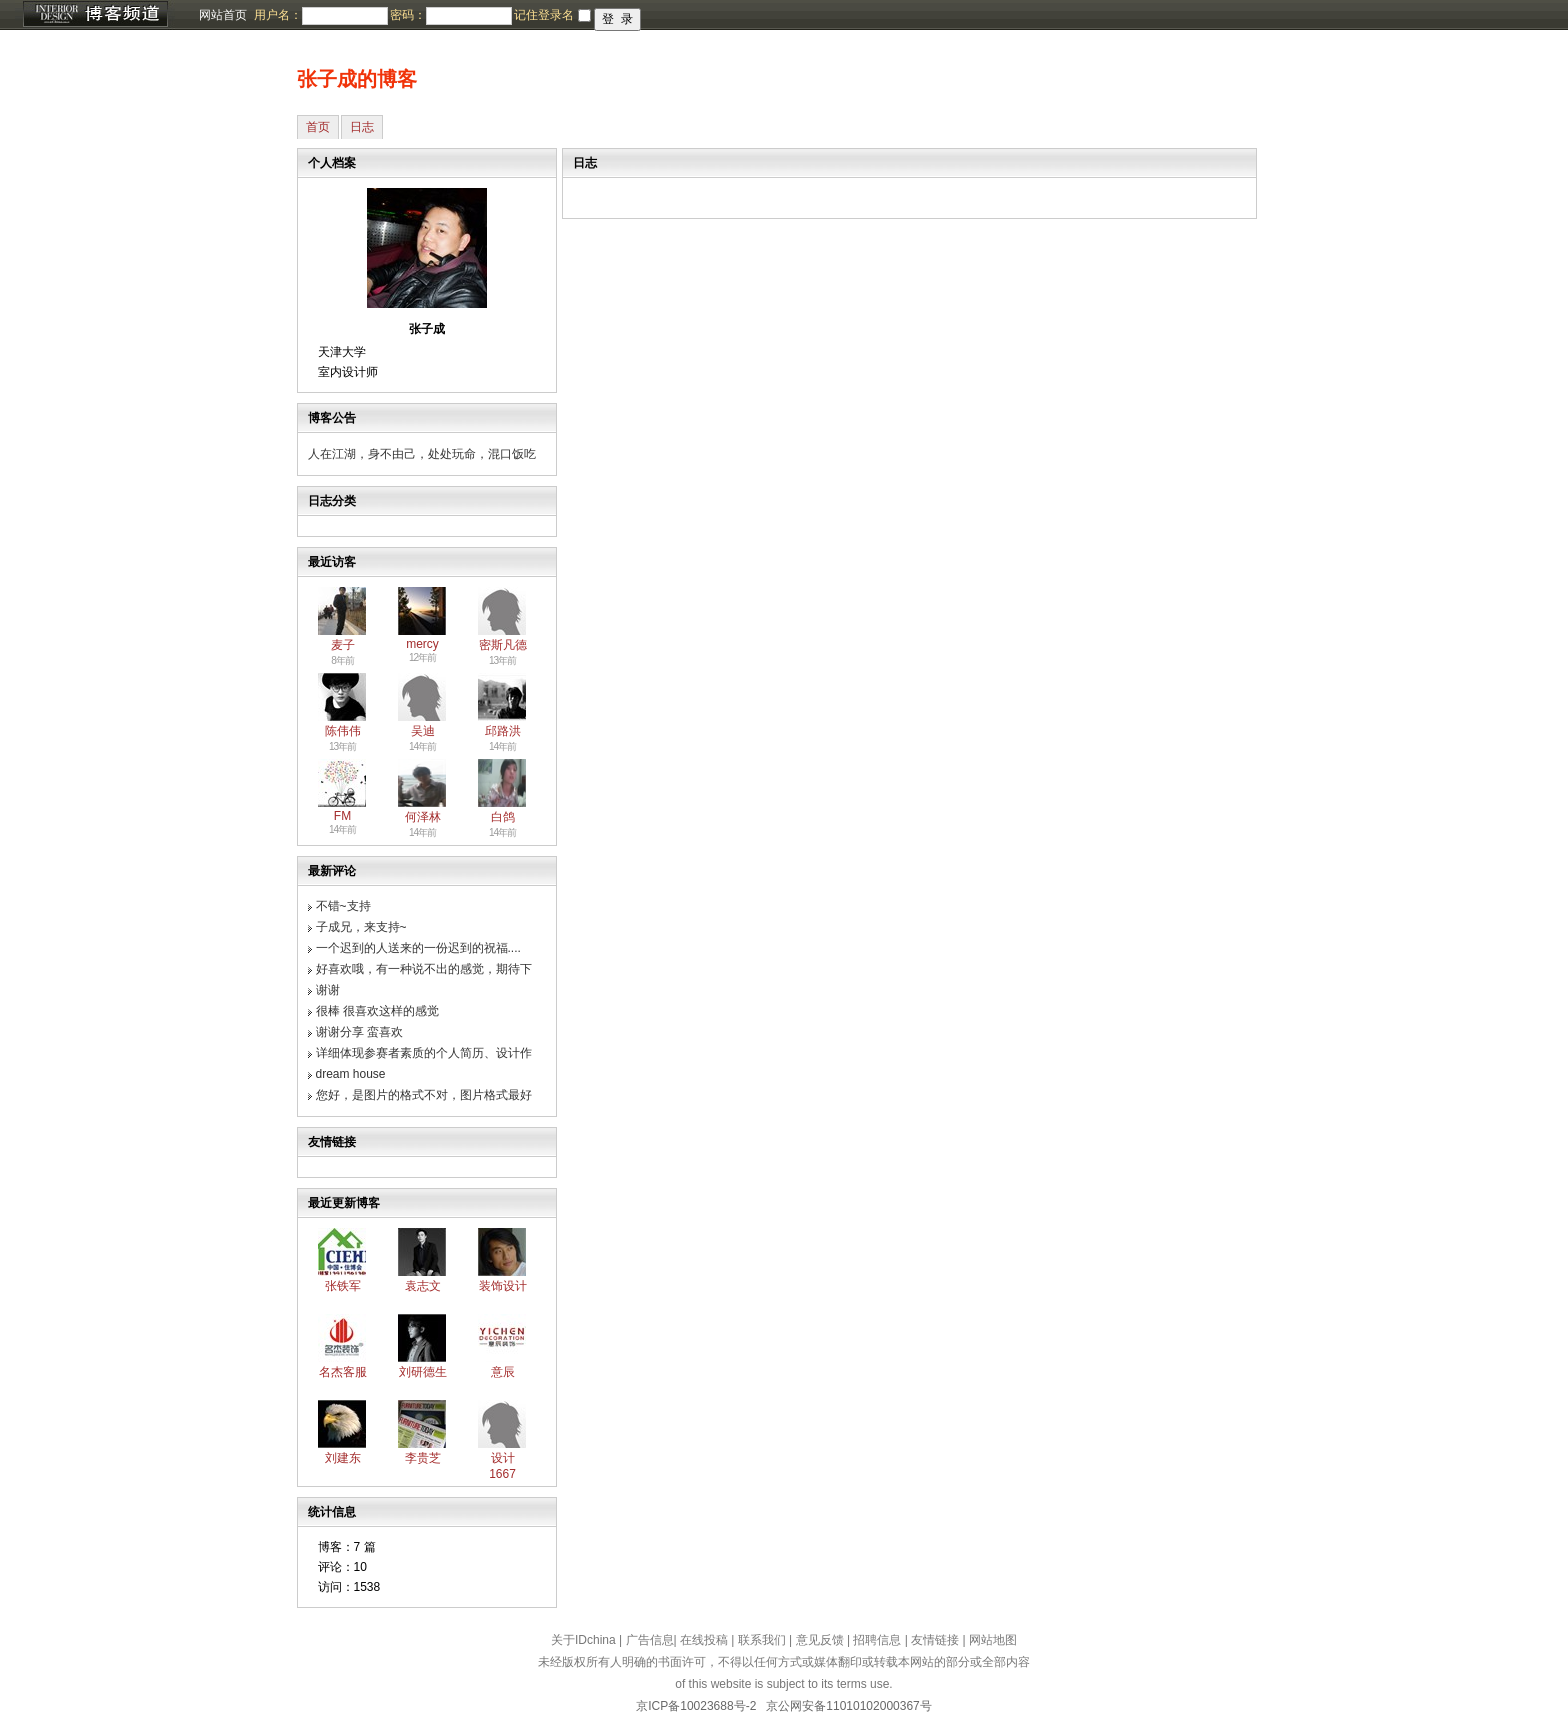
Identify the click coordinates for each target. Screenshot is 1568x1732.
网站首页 (223, 15)
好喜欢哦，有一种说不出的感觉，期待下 (424, 969)
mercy (422, 644)
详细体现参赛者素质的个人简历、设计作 (424, 1053)
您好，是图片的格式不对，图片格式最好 (424, 1095)
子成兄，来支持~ (361, 927)
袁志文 (423, 1286)
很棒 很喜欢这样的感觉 (377, 1011)
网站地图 (993, 1640)
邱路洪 (503, 731)
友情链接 (935, 1640)
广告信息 (650, 1640)
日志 (362, 127)
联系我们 (762, 1640)
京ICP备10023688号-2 (696, 1706)
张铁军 (343, 1286)
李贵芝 (423, 1458)
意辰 (503, 1372)
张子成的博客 (357, 79)
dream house (351, 1074)
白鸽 (503, 817)
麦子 (343, 645)
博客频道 (95, 15)
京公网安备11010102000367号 (848, 1706)
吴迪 (423, 731)
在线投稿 (704, 1640)
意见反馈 (820, 1640)
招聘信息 (877, 1640)
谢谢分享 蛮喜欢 (359, 1032)
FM (342, 816)
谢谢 (328, 990)
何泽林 (423, 817)
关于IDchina (583, 1640)
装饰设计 (503, 1286)
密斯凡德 (503, 645)
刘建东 (343, 1458)
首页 (318, 127)
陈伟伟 (343, 731)
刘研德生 (423, 1372)
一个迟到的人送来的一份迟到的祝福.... (418, 948)
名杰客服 (343, 1372)
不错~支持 (343, 906)
